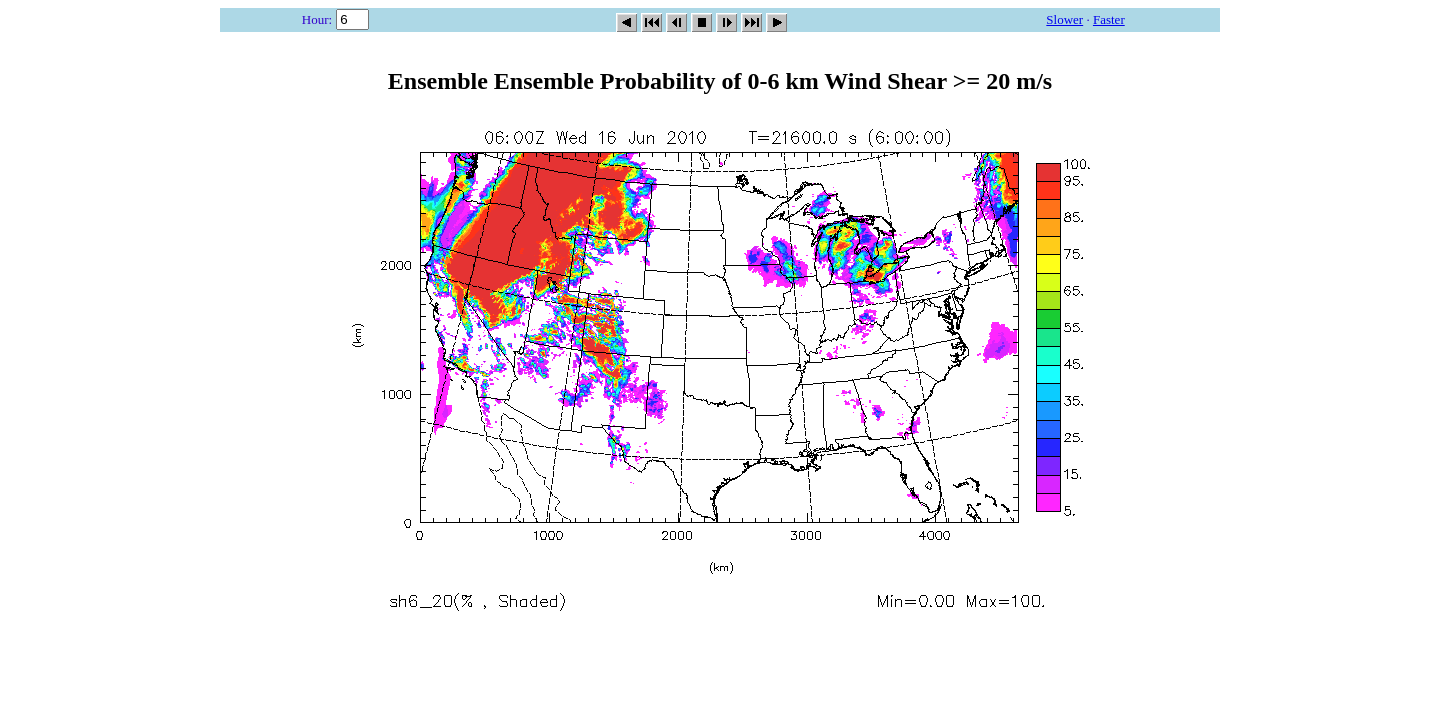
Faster (1109, 19)
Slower (1064, 19)
